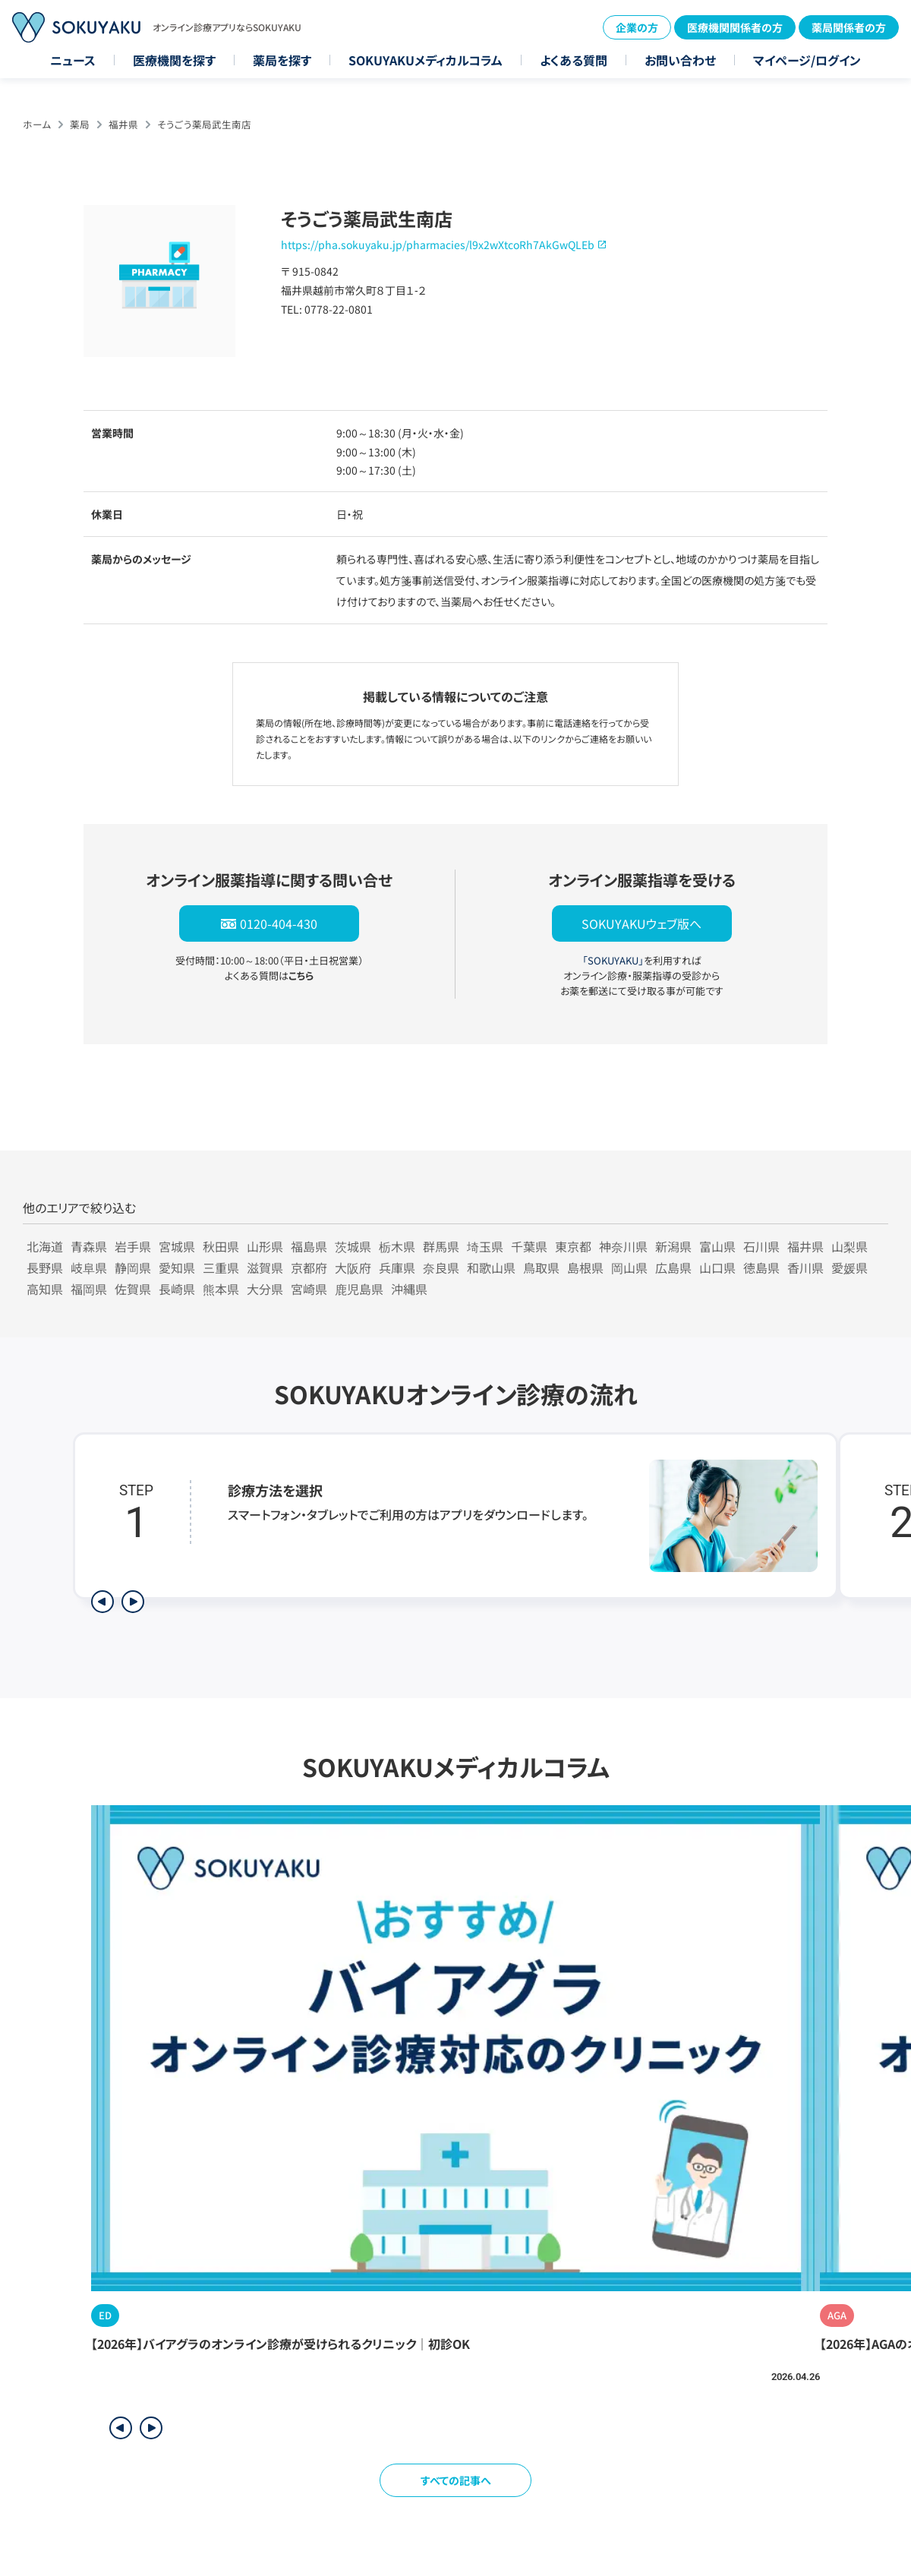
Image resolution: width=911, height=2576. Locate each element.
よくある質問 (573, 60)
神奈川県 (623, 1246)
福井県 (123, 124)
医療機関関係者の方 (735, 27)
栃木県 (397, 1246)
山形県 (265, 1246)
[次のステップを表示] (132, 1601)
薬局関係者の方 (849, 27)
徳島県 (761, 1267)
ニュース (73, 60)
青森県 (89, 1246)
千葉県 (529, 1246)
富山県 (717, 1246)
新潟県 (673, 1246)
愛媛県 (849, 1267)
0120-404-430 (278, 923)
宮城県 (177, 1246)
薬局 (80, 124)
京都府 (309, 1267)
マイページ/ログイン (807, 60)
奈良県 (441, 1267)
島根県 (585, 1267)
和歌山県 (491, 1267)
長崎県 (177, 1289)
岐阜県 (89, 1267)
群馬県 (441, 1246)
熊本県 (221, 1289)
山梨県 (849, 1246)
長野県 (45, 1267)
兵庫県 (397, 1267)
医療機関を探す (174, 60)
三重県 (221, 1267)
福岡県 (89, 1289)
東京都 (573, 1246)
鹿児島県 (359, 1289)
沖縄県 (409, 1289)
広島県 (673, 1267)
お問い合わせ (680, 60)
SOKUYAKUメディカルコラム (425, 60)
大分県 (265, 1289)
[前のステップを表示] (102, 1601)
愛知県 (177, 1267)
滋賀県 (265, 1267)
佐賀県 (133, 1289)
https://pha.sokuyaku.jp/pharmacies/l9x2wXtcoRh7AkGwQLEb (437, 244)
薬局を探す (282, 60)
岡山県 (629, 1267)
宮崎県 (309, 1289)
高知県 (45, 1289)
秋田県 (221, 1246)
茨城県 (353, 1246)
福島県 (309, 1246)
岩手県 (133, 1246)
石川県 (761, 1246)
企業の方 (637, 27)
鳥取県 (541, 1267)
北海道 (45, 1246)
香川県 (805, 1267)
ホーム (37, 124)
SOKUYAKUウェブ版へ (641, 923)
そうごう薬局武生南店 (204, 124)
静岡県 (133, 1267)
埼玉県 (485, 1246)
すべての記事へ (456, 2480)
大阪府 (353, 1267)
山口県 (717, 1267)
